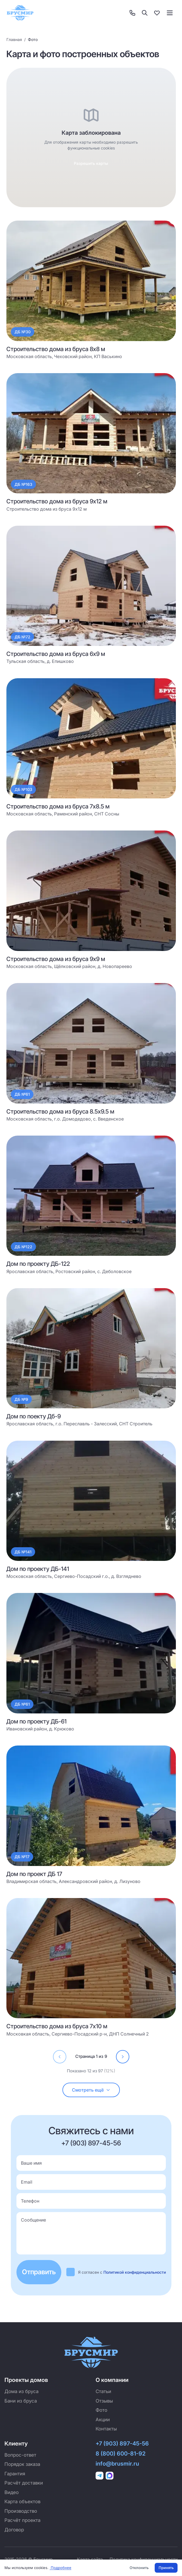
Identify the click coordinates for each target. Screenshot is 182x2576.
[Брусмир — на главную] (20, 12)
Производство (20, 2511)
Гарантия (14, 2473)
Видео (11, 2492)
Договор (14, 2529)
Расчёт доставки (23, 2483)
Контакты (106, 2429)
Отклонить (139, 2567)
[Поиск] (144, 12)
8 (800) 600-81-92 (120, 2453)
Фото (101, 2410)
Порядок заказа (22, 2464)
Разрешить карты (91, 163)
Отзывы (104, 2401)
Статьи (103, 2391)
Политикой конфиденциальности (134, 2272)
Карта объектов (22, 2501)
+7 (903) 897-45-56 (91, 2143)
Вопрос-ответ (20, 2455)
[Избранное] (156, 12)
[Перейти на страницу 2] (122, 2056)
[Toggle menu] (170, 13)
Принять (166, 2567)
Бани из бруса (20, 2401)
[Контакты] (132, 12)
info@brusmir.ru (117, 2463)
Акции (103, 2419)
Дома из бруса (21, 2391)
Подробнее (60, 2567)
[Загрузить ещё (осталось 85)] (91, 2090)
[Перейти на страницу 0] (59, 2056)
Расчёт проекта (22, 2520)
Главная (14, 39)
